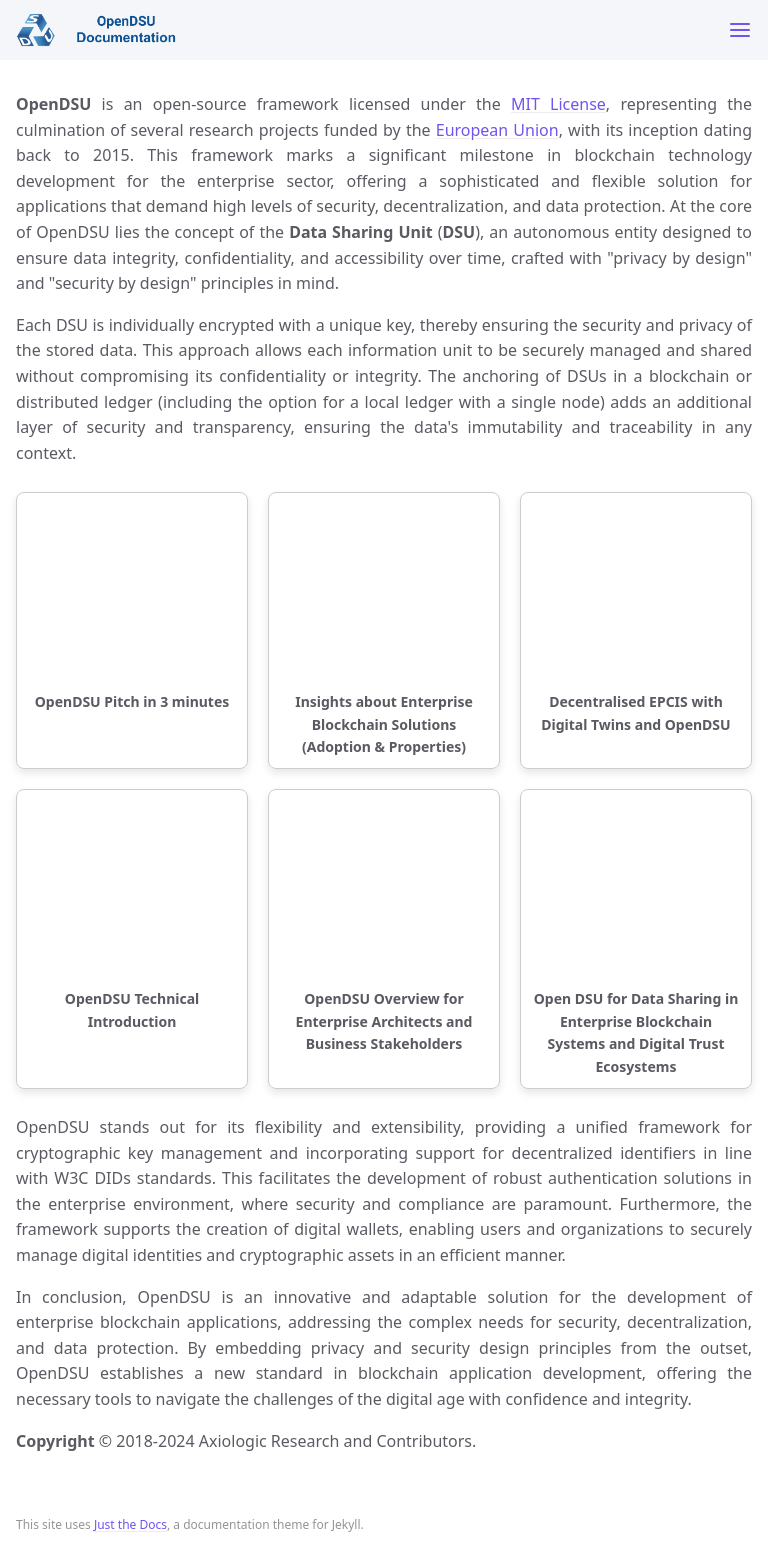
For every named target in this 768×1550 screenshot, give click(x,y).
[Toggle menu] (740, 30)
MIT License (558, 104)
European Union (497, 130)
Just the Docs (130, 1524)
